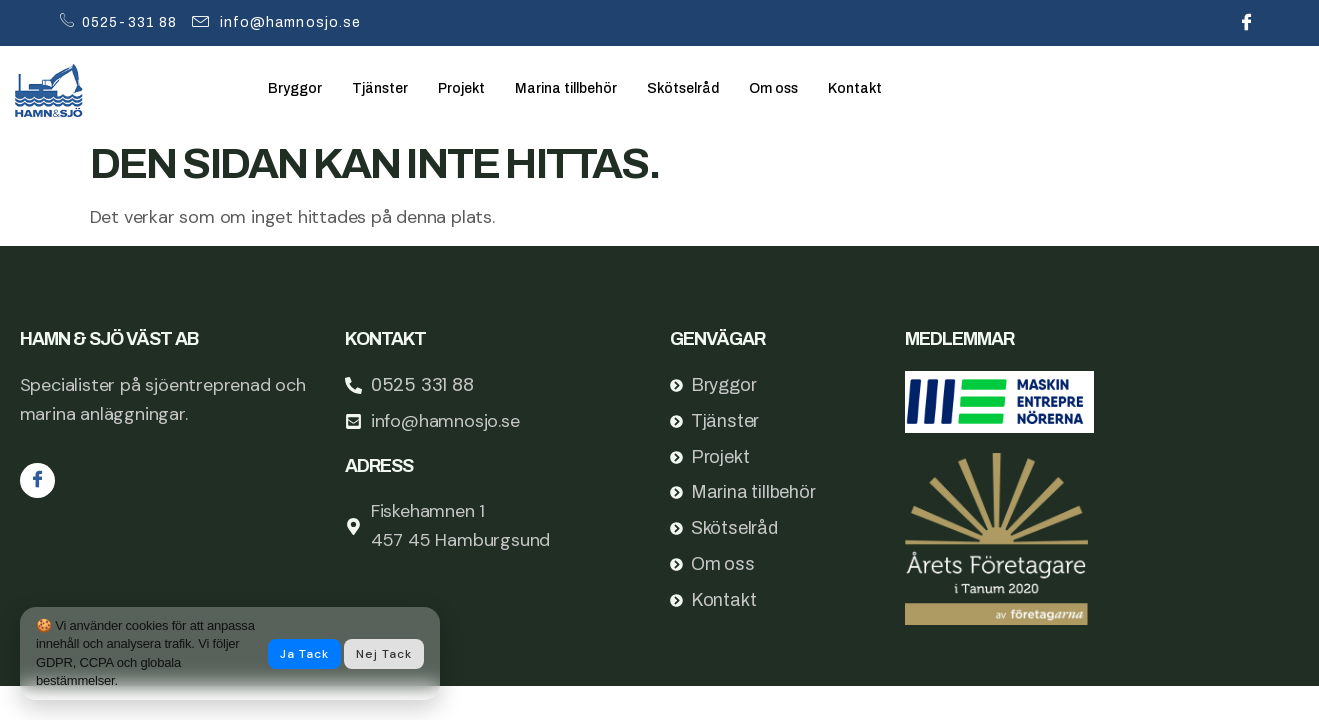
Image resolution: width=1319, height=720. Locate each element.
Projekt (471, 89)
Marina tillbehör (582, 89)
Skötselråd (705, 89)
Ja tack (304, 654)
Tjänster (385, 89)
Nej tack (384, 654)
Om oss (799, 89)
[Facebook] (1247, 23)
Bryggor (296, 89)
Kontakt (883, 89)
